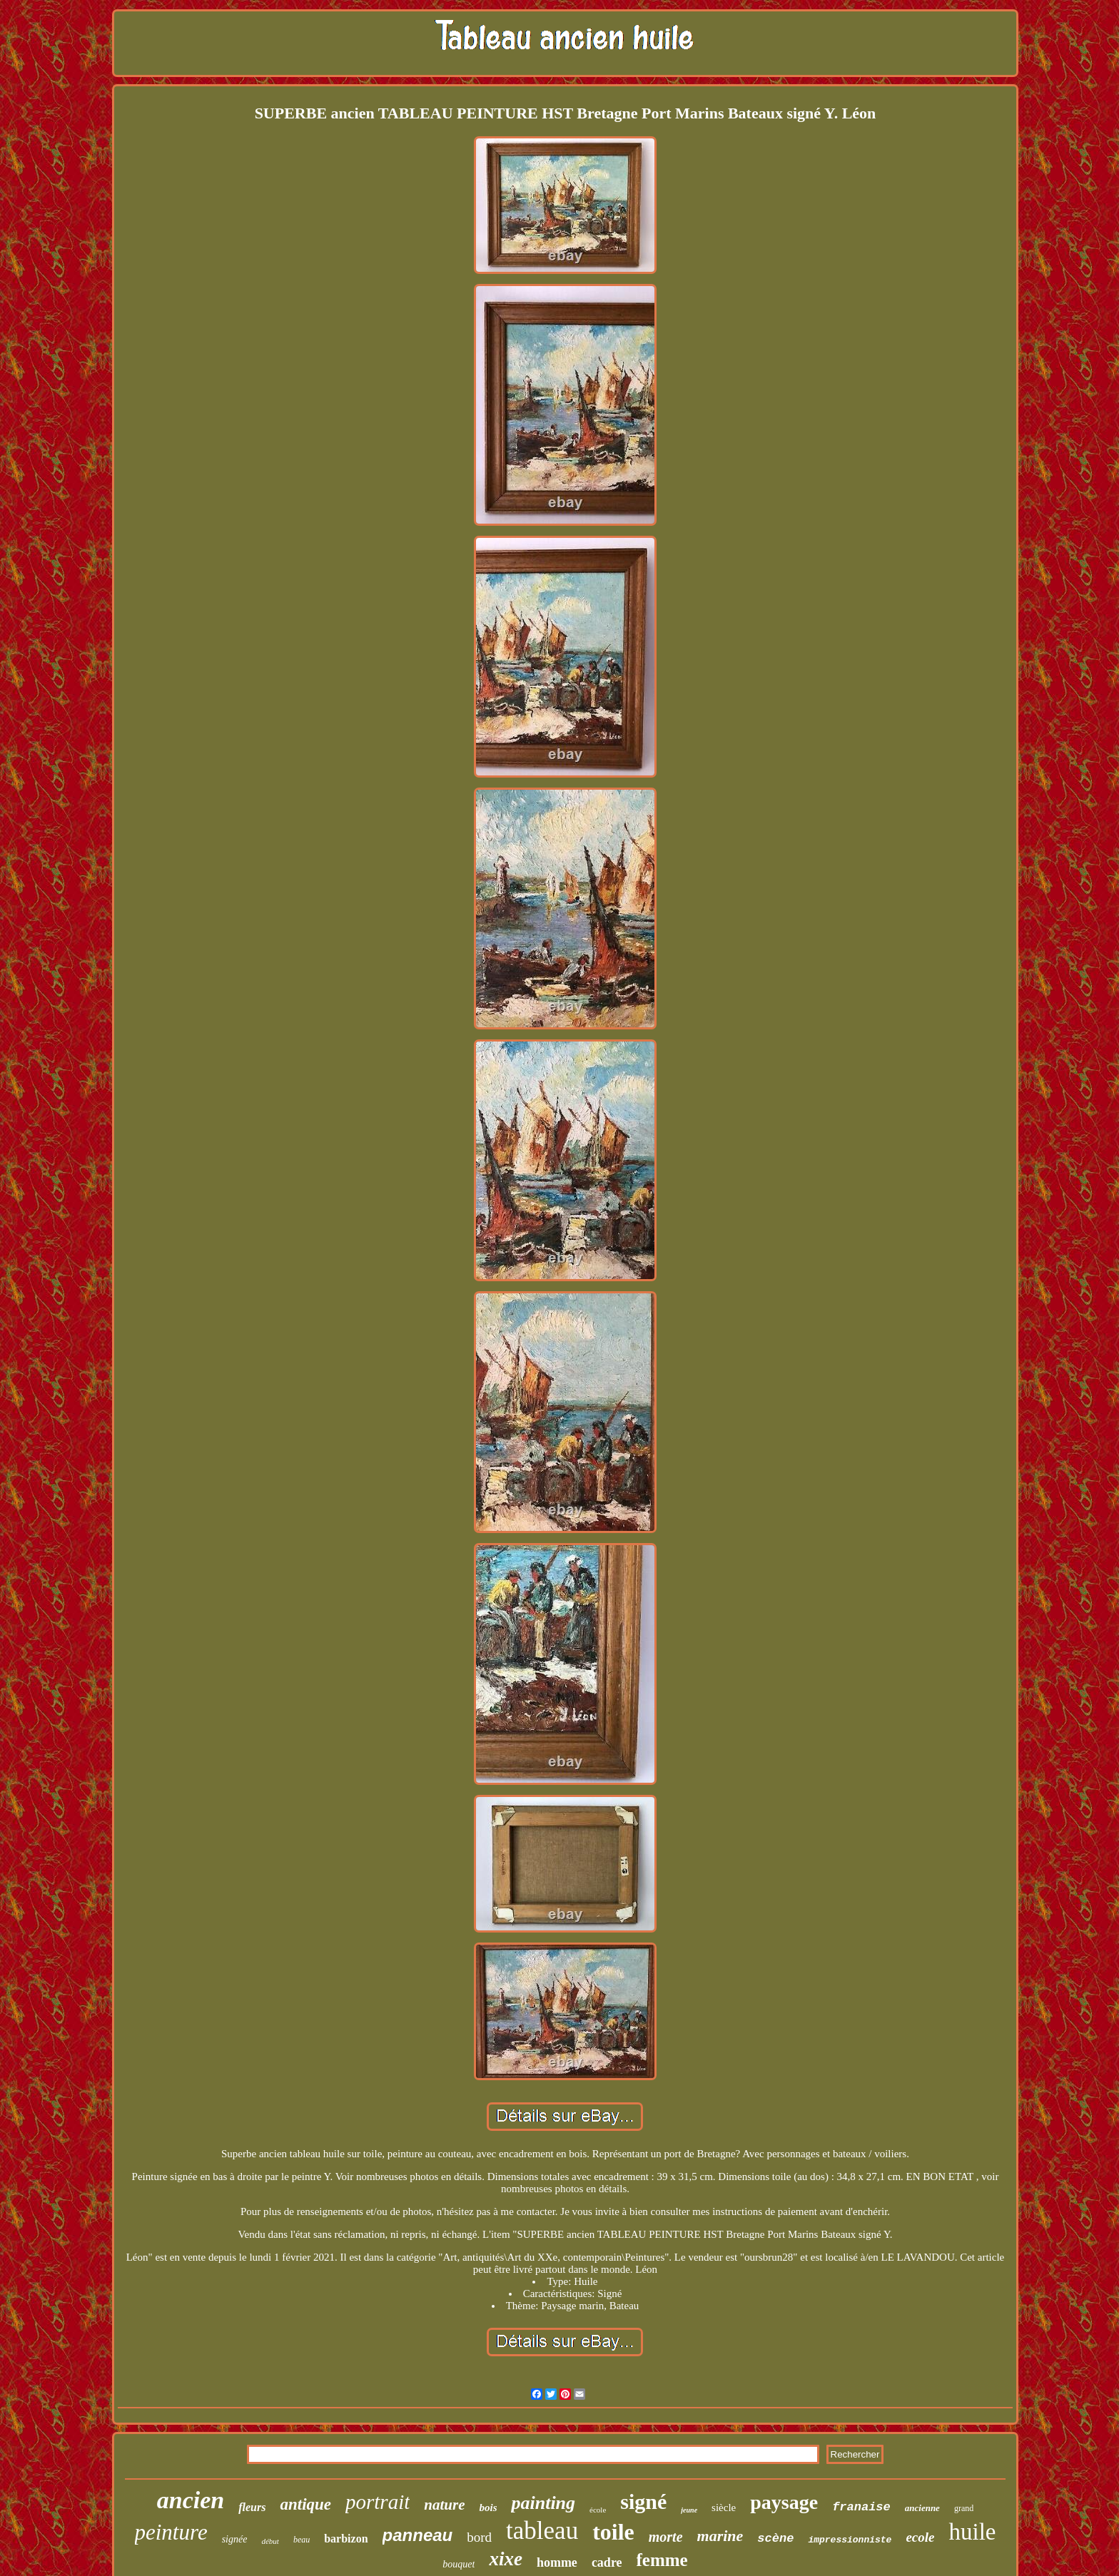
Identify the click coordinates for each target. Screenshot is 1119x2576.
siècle (724, 2507)
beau (301, 2540)
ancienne (922, 2508)
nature (444, 2504)
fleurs (251, 2507)
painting (543, 2503)
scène (775, 2538)
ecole (920, 2537)
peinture (171, 2532)
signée (235, 2539)
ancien (190, 2500)
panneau (418, 2535)
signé (643, 2501)
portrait (377, 2501)
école (597, 2509)
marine (720, 2536)
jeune (689, 2510)
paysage (784, 2502)
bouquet (458, 2564)
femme (662, 2560)
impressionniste (849, 2540)
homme (557, 2562)
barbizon (346, 2538)
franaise (861, 2507)
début (269, 2541)
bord (479, 2537)
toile (613, 2532)
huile (972, 2532)
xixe (505, 2559)
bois (488, 2507)
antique (305, 2504)
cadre (607, 2562)
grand (963, 2508)
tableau (542, 2531)
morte (666, 2537)
